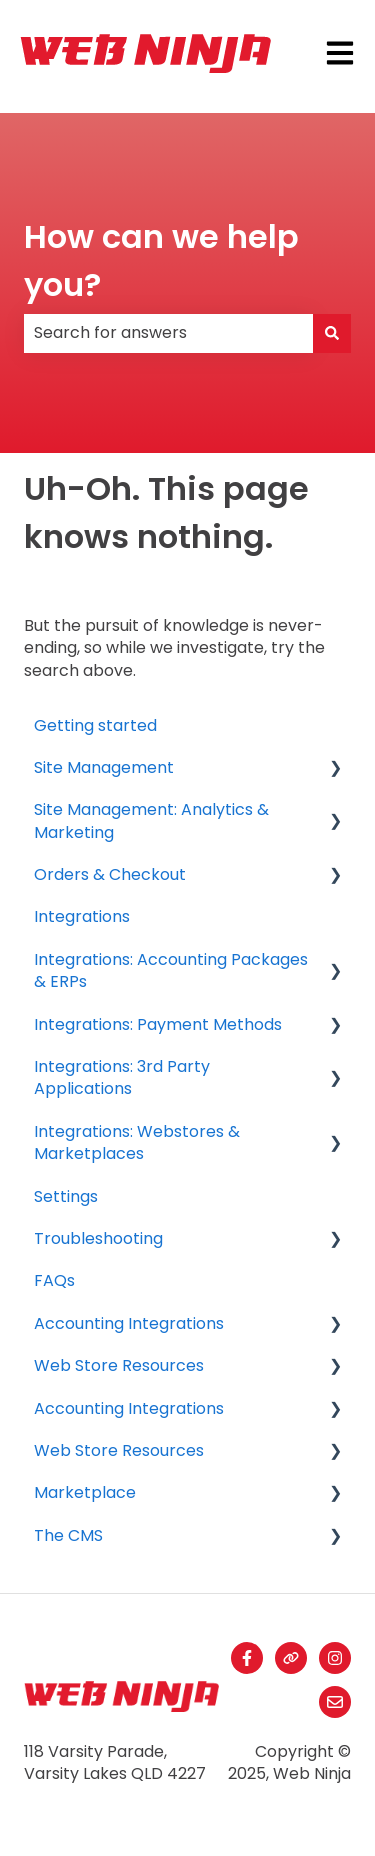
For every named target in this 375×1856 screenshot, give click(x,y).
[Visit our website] (291, 1658)
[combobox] (168, 333)
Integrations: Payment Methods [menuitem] (158, 1024)
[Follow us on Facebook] (247, 1658)
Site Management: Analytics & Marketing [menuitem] (151, 820)
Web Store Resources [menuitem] (119, 1365)
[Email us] (335, 1702)
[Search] (332, 333)
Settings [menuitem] (66, 1196)
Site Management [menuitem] (104, 767)
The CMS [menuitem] (68, 1535)
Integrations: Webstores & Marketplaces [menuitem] (137, 1142)
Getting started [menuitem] (95, 725)
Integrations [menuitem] (82, 916)
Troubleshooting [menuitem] (98, 1238)
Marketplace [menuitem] (85, 1492)
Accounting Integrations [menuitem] (129, 1323)
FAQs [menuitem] (54, 1280)
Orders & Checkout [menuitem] (110, 874)
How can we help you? (161, 260)
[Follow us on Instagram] (335, 1658)
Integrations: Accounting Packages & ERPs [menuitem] (171, 970)
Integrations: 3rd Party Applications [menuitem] (122, 1077)
